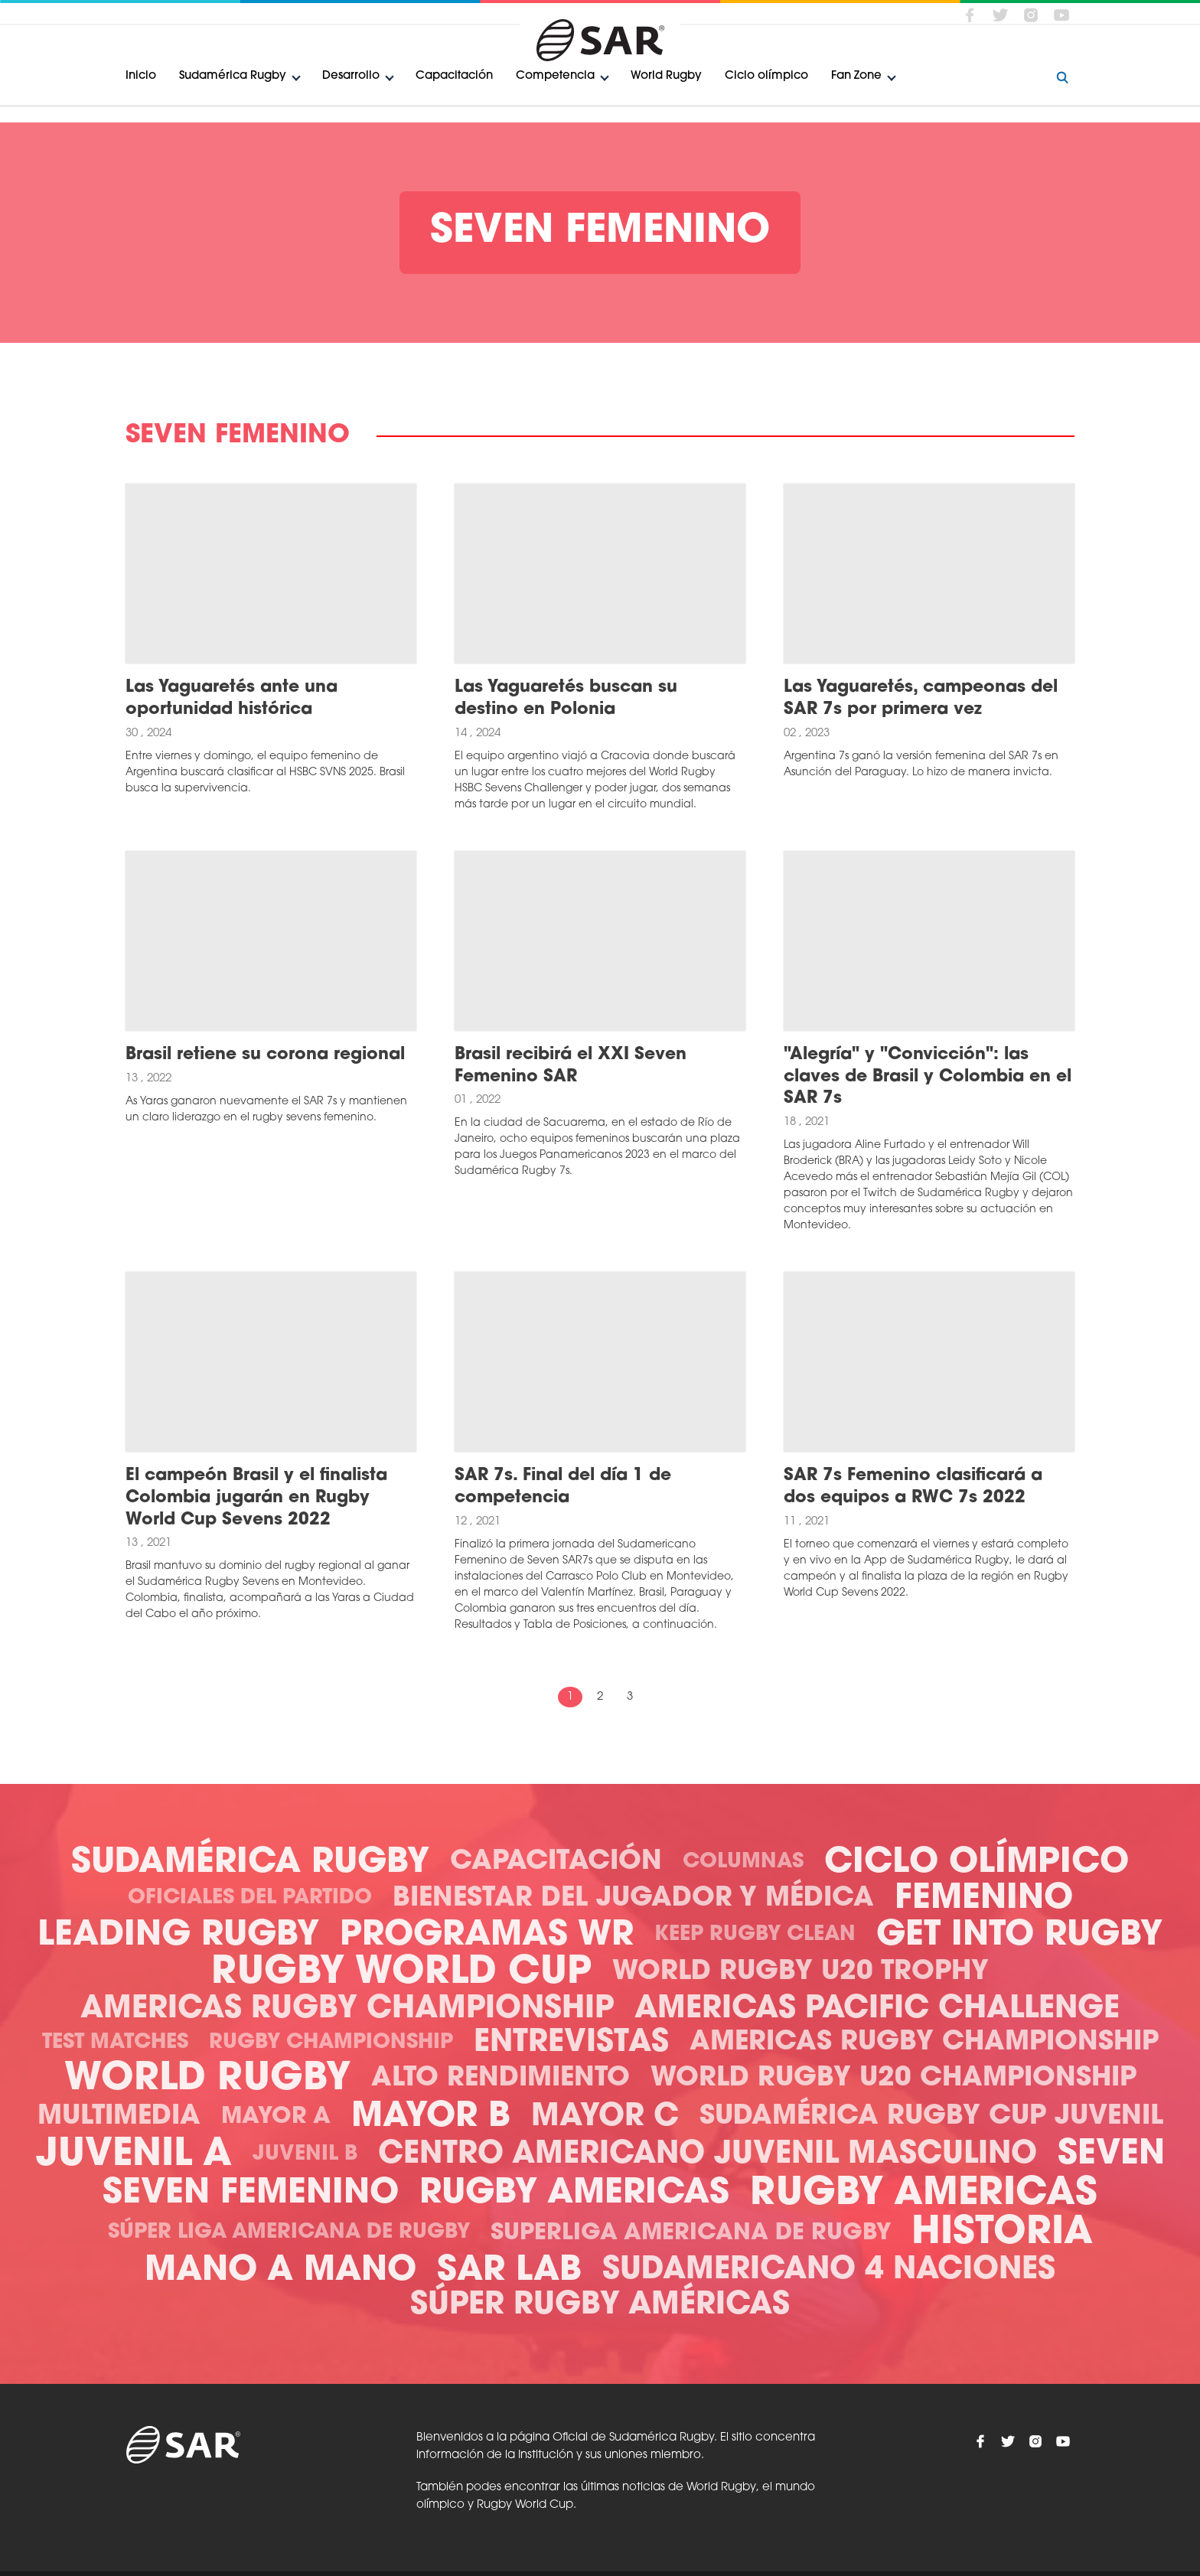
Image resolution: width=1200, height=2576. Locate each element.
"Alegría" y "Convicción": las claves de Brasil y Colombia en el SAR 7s (927, 1076)
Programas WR (487, 1936)
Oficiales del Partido (250, 1898)
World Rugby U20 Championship (893, 2079)
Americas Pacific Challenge (877, 2009)
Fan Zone (856, 76)
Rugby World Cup (401, 1973)
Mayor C (605, 2117)
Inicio (141, 76)
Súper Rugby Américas (600, 2306)
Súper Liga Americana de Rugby (289, 2232)
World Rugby (666, 76)
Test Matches (115, 2043)
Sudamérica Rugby (232, 76)
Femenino (984, 1899)
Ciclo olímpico (766, 76)
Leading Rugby (178, 1936)
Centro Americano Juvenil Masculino (707, 2155)
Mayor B (430, 2117)
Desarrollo (351, 76)
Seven (1111, 2154)
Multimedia (119, 2117)
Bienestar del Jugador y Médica (633, 1899)
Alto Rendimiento (500, 2079)
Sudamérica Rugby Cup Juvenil (931, 2117)
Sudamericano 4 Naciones (828, 2270)
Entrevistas (571, 2043)
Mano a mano (280, 2271)
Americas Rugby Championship (347, 2009)
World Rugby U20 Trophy (800, 1972)
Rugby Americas (574, 2194)
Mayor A (276, 2117)
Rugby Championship (331, 2043)
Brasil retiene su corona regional (265, 1055)
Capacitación (454, 76)
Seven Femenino (251, 2194)
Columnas (743, 1862)
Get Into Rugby (1019, 1936)
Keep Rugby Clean (755, 1935)
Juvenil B (305, 2154)
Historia (1002, 2233)
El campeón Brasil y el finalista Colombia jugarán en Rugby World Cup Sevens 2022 (256, 1497)
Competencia (555, 76)
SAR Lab (509, 2271)
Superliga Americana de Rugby (691, 2233)
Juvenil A (134, 2155)
